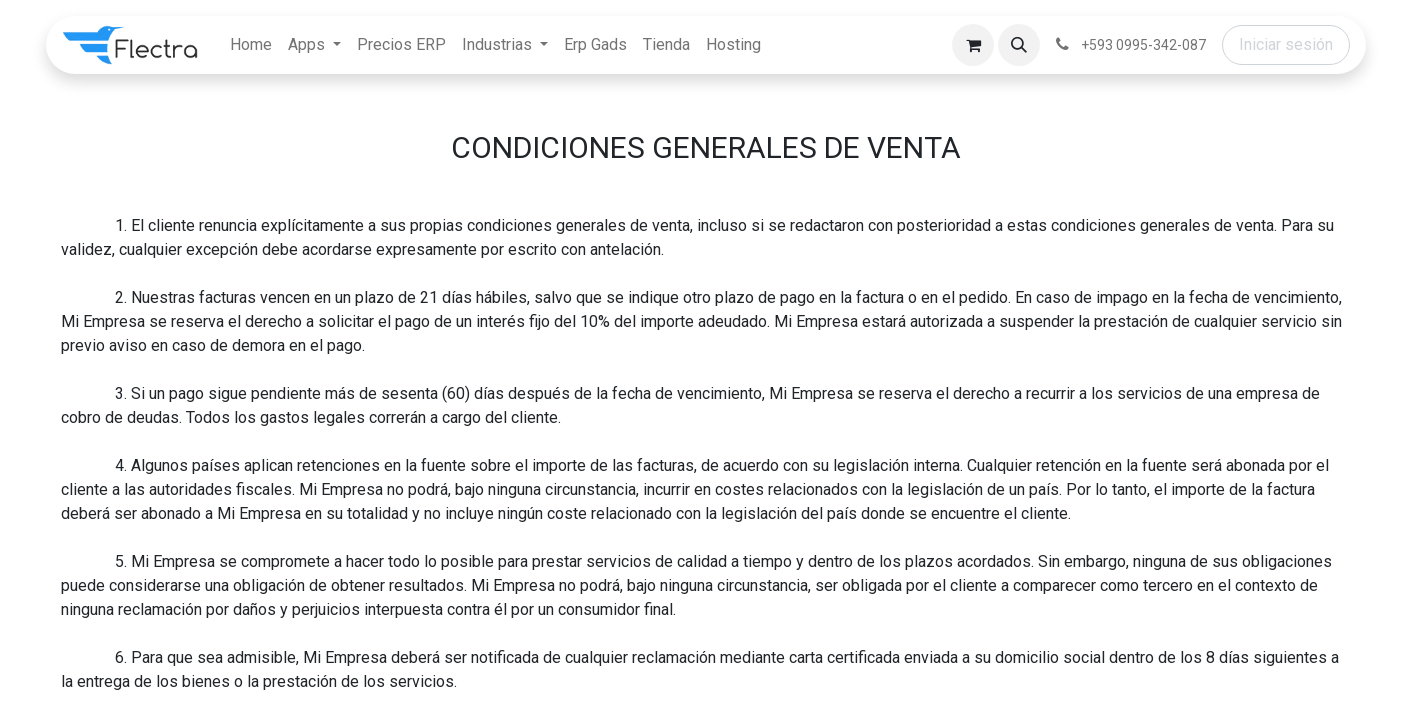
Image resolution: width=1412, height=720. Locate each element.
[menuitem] (251, 45)
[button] (1019, 45)
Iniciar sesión (1286, 44)
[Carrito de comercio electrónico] (973, 45)
